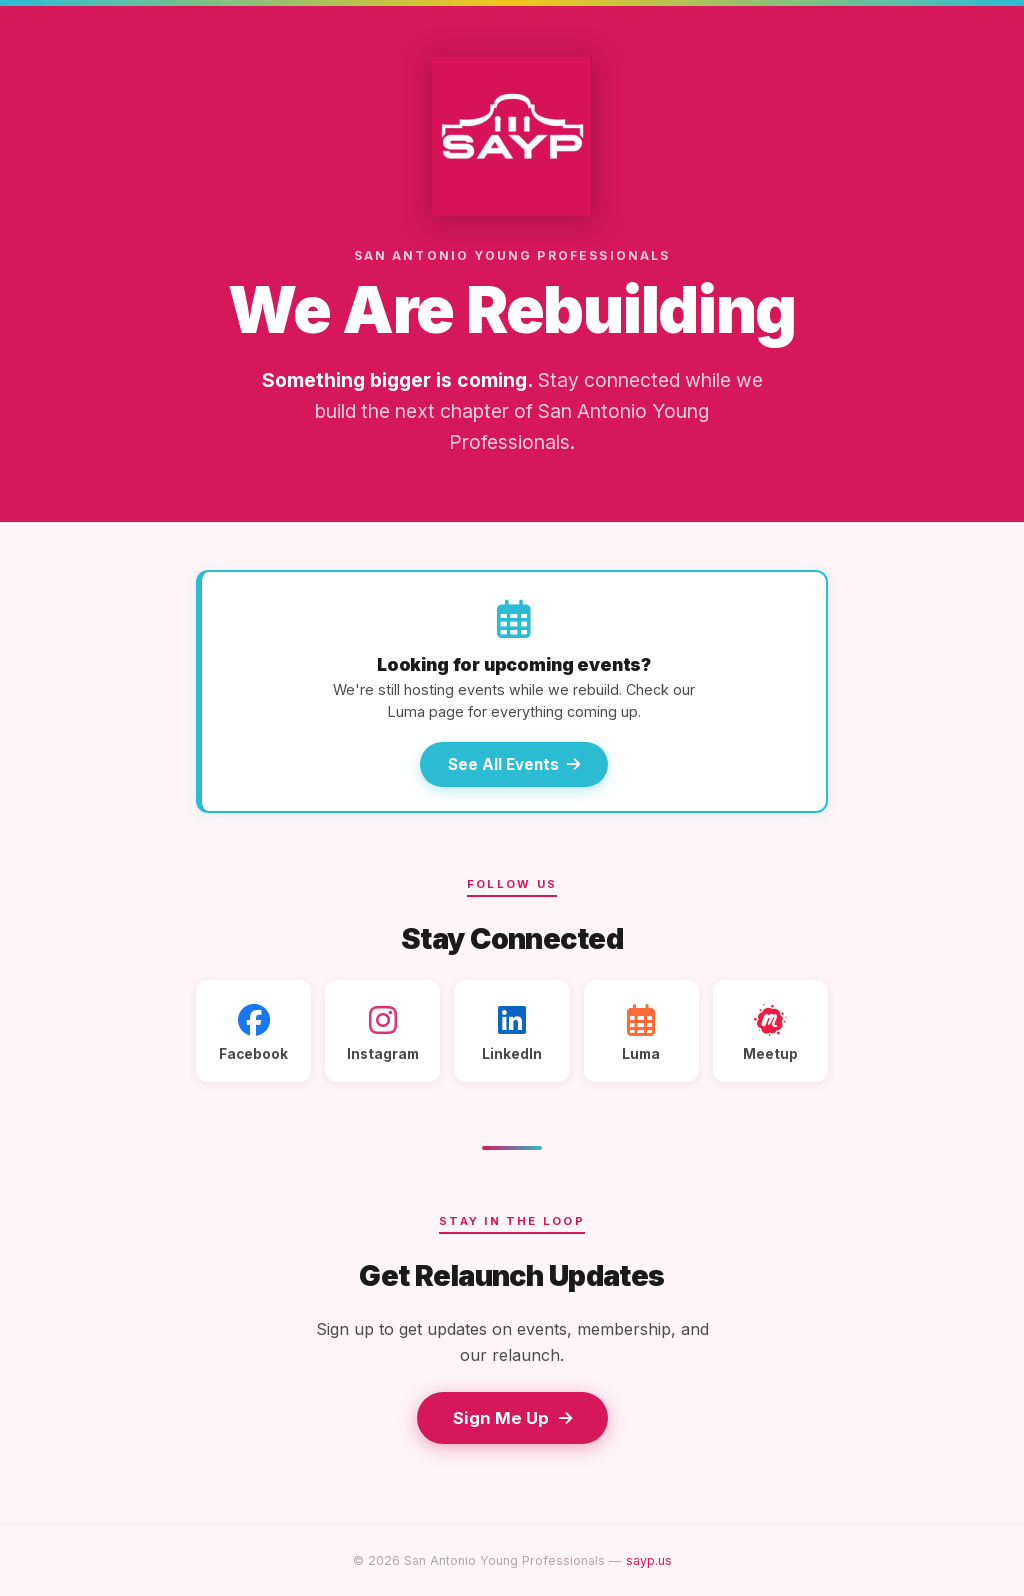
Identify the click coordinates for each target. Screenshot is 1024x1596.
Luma (641, 1033)
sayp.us (649, 1560)
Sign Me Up (512, 1418)
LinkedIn (512, 1033)
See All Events (514, 764)
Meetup (770, 1033)
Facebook (253, 1033)
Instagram (383, 1033)
